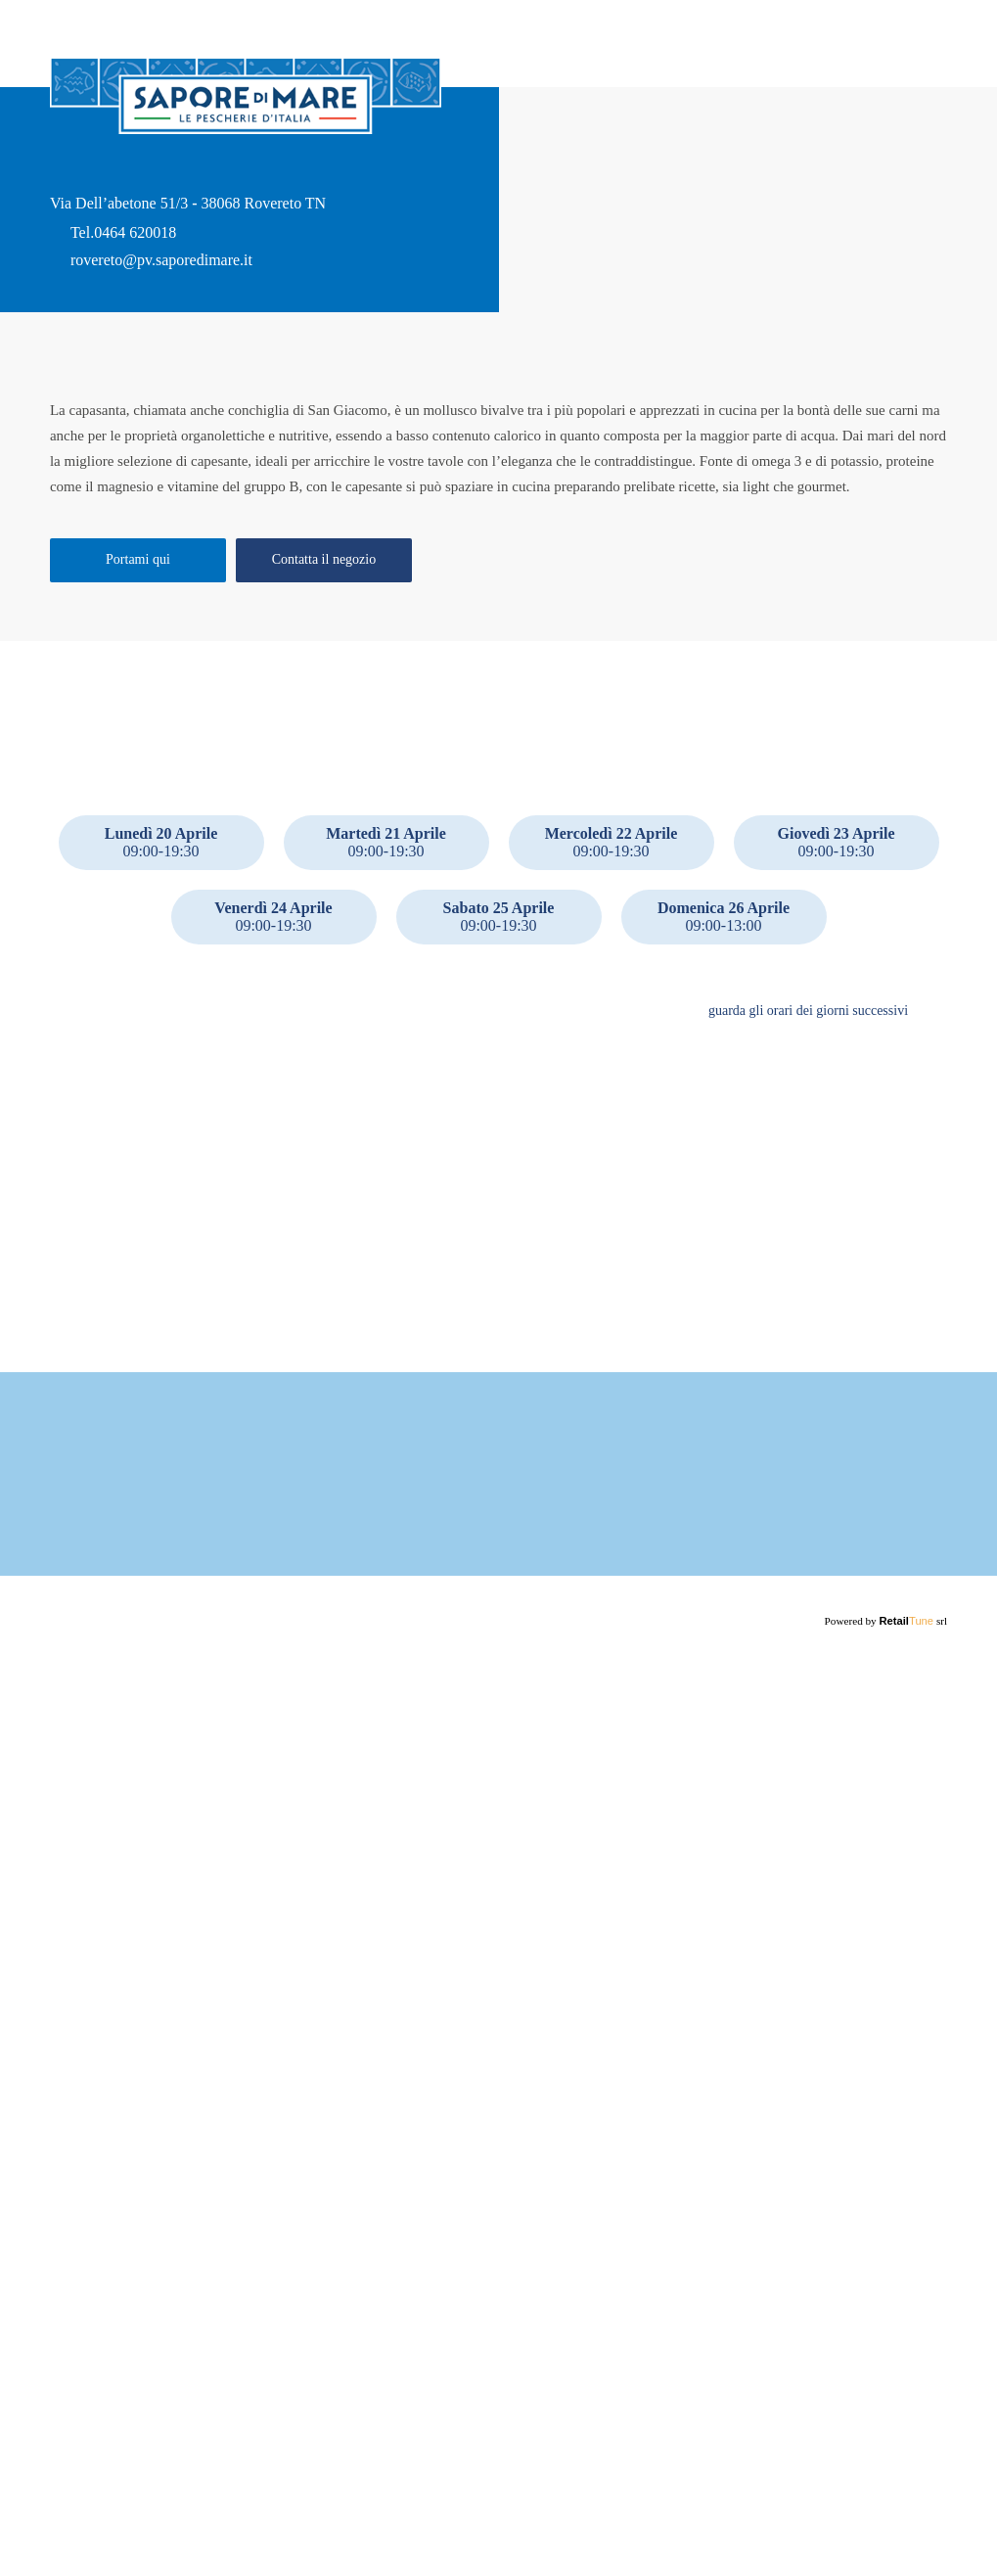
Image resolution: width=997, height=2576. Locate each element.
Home (930, 73)
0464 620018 (135, 289)
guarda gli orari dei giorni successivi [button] (803, 1210)
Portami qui (138, 750)
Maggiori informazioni (232, 2418)
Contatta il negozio (323, 750)
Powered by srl (888, 2551)
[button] (932, 1210)
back (65, 34)
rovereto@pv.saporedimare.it (168, 316)
